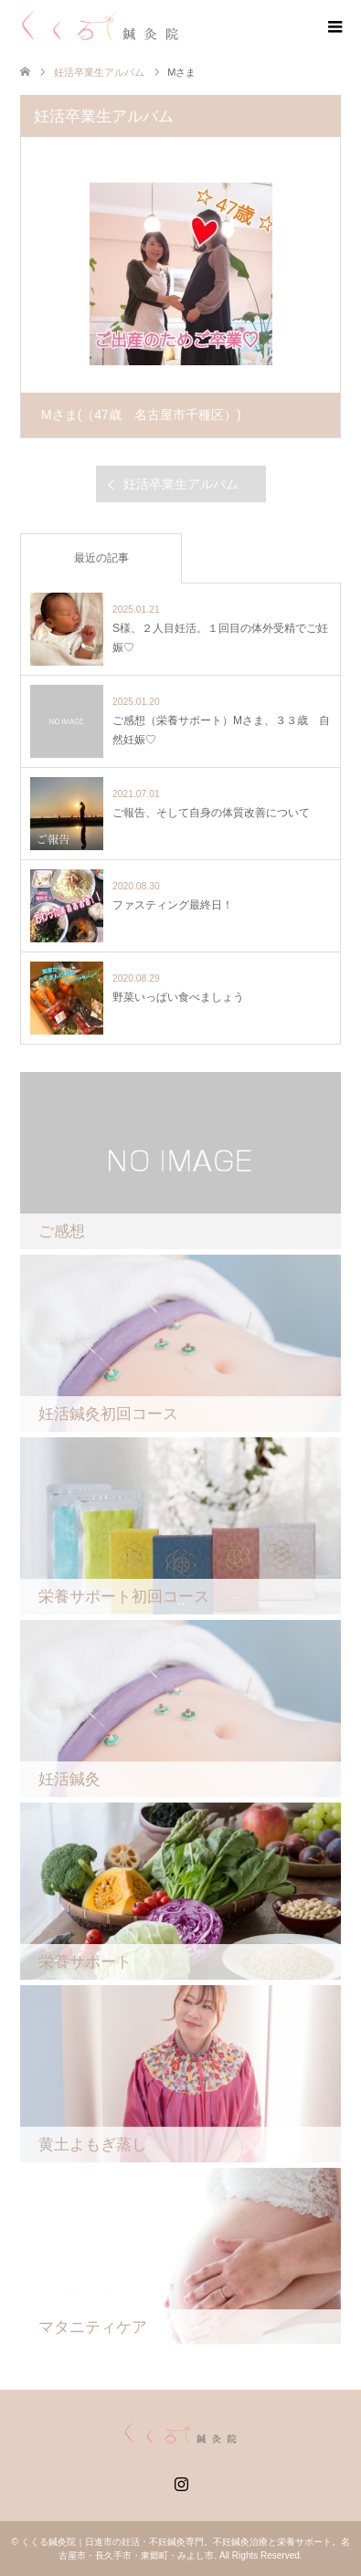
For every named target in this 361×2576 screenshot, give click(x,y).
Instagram (181, 2482)
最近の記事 (101, 558)
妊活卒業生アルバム (99, 72)
